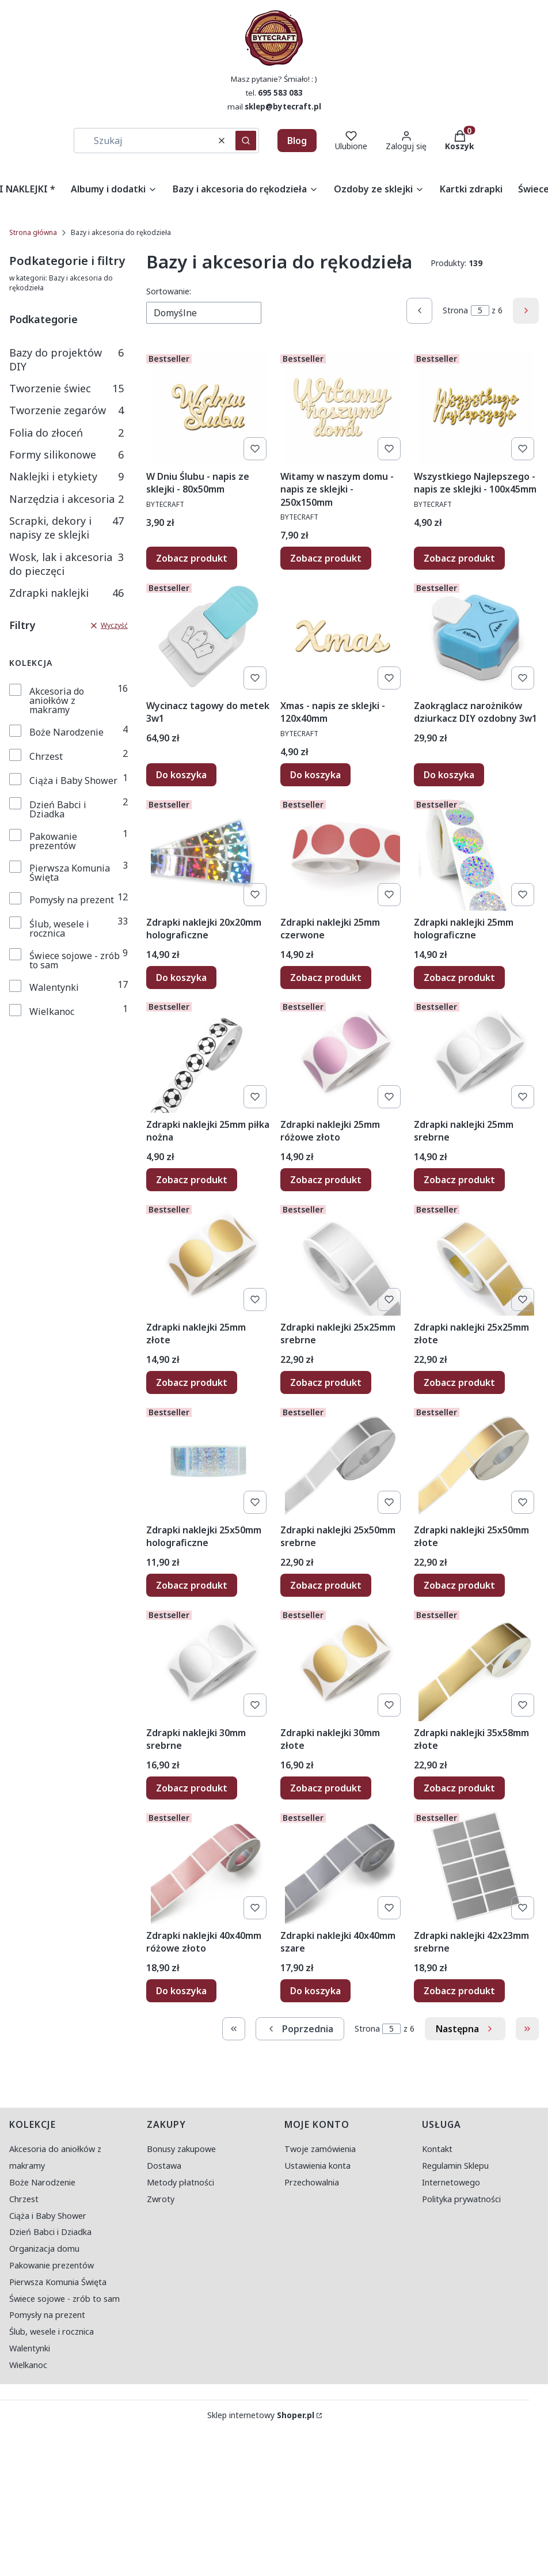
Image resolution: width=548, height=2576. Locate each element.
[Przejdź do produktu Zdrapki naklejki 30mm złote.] (342, 1663)
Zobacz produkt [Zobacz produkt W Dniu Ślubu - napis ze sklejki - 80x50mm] (191, 558)
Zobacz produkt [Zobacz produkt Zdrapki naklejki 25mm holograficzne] (459, 977)
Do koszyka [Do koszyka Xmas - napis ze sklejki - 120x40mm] (315, 774)
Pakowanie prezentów (53, 841)
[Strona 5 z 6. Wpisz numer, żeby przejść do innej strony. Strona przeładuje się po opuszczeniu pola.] (480, 310)
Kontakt (437, 2148)
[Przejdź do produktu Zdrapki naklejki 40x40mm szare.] (342, 1866)
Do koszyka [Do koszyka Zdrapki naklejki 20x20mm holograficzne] (181, 977)
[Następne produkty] (465, 2028)
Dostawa (164, 2165)
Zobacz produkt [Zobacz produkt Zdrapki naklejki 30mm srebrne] (191, 1788)
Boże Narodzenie (66, 732)
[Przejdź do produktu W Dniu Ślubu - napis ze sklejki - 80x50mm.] (208, 407)
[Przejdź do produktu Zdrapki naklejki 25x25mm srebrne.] (342, 1258)
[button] (245, 140)
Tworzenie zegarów (66, 410)
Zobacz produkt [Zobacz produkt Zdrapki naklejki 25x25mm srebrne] (325, 1382)
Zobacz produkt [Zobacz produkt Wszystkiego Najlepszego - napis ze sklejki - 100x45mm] (459, 558)
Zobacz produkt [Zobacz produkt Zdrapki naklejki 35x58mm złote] (459, 1788)
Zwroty (160, 2199)
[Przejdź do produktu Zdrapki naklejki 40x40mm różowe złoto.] (208, 1866)
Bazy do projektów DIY (66, 359)
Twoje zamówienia (320, 2148)
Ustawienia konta (317, 2165)
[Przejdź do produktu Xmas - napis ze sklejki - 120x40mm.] (342, 636)
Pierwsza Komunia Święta (69, 872)
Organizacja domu (44, 2248)
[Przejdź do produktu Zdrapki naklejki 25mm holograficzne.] (476, 853)
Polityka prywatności (461, 2199)
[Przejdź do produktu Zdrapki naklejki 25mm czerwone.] (342, 853)
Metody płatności (180, 2182)
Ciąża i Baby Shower (73, 780)
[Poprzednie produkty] (300, 2028)
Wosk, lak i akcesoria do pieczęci (66, 564)
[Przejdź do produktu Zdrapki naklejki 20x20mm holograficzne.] (208, 853)
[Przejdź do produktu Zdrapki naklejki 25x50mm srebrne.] (342, 1460)
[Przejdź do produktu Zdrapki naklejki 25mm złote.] (208, 1258)
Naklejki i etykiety (66, 476)
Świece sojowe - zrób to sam (74, 960)
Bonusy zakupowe (181, 2148)
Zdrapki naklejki (66, 593)
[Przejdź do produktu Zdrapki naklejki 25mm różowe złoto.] (342, 1055)
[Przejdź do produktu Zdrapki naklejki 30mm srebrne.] (208, 1663)
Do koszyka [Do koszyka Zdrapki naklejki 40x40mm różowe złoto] (181, 1990)
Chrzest (46, 756)
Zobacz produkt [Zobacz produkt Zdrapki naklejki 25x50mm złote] (459, 1585)
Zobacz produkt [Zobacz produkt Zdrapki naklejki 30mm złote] (325, 1788)
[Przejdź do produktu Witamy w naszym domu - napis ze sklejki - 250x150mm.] (342, 407)
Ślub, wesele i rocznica (59, 928)
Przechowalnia (311, 2182)
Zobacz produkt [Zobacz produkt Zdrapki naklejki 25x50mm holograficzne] (191, 1585)
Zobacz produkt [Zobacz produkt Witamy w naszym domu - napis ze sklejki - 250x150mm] (325, 558)
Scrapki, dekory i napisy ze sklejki (66, 527)
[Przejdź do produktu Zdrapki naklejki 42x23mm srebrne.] (476, 1866)
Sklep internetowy (260, 2415)
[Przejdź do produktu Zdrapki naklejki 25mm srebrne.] (476, 1055)
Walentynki (54, 987)
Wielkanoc (51, 1011)
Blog (297, 140)
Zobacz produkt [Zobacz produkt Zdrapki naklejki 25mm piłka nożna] (191, 1179)
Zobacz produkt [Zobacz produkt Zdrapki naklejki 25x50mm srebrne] (325, 1585)
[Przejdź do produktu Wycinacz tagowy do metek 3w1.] (208, 636)
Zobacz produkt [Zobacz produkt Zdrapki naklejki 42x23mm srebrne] (459, 1990)
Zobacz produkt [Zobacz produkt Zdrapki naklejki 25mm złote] (191, 1382)
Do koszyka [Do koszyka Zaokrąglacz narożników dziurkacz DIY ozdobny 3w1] (449, 774)
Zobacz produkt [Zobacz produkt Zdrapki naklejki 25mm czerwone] (325, 977)
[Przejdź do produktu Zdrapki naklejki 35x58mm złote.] (476, 1663)
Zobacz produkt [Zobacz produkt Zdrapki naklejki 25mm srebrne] (459, 1179)
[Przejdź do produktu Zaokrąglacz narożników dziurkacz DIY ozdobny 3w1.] (476, 636)
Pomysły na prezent (71, 899)
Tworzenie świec (66, 388)
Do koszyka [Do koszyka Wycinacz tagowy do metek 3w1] (181, 774)
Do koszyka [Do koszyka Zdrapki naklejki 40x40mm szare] (315, 1990)
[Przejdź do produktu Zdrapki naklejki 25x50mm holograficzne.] (208, 1460)
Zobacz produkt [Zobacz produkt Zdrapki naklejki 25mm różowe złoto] (325, 1179)
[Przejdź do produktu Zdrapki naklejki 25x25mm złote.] (476, 1258)
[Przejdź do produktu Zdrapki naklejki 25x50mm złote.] (476, 1460)
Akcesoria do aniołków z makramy (56, 700)
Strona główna (33, 232)
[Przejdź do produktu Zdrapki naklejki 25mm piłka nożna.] (208, 1055)
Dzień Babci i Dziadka (57, 809)
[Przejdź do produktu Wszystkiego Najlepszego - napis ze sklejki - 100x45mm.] (476, 407)
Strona (455, 310)
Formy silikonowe (66, 454)
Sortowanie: (168, 291)
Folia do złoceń (66, 433)
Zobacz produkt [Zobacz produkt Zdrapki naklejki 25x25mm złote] (459, 1382)
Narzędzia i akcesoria (66, 499)
